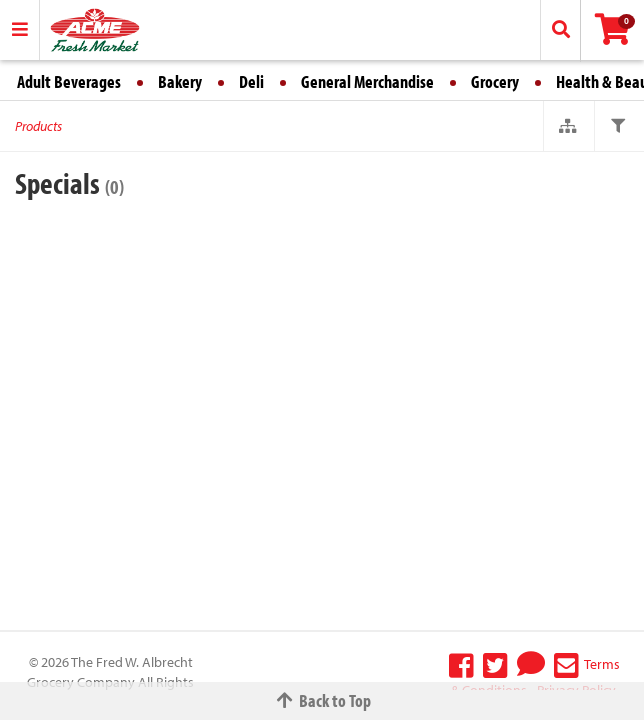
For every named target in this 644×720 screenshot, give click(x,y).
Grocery (495, 81)
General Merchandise (367, 81)
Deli (251, 81)
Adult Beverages (69, 81)
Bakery (180, 81)
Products (38, 126)
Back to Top (322, 700)
